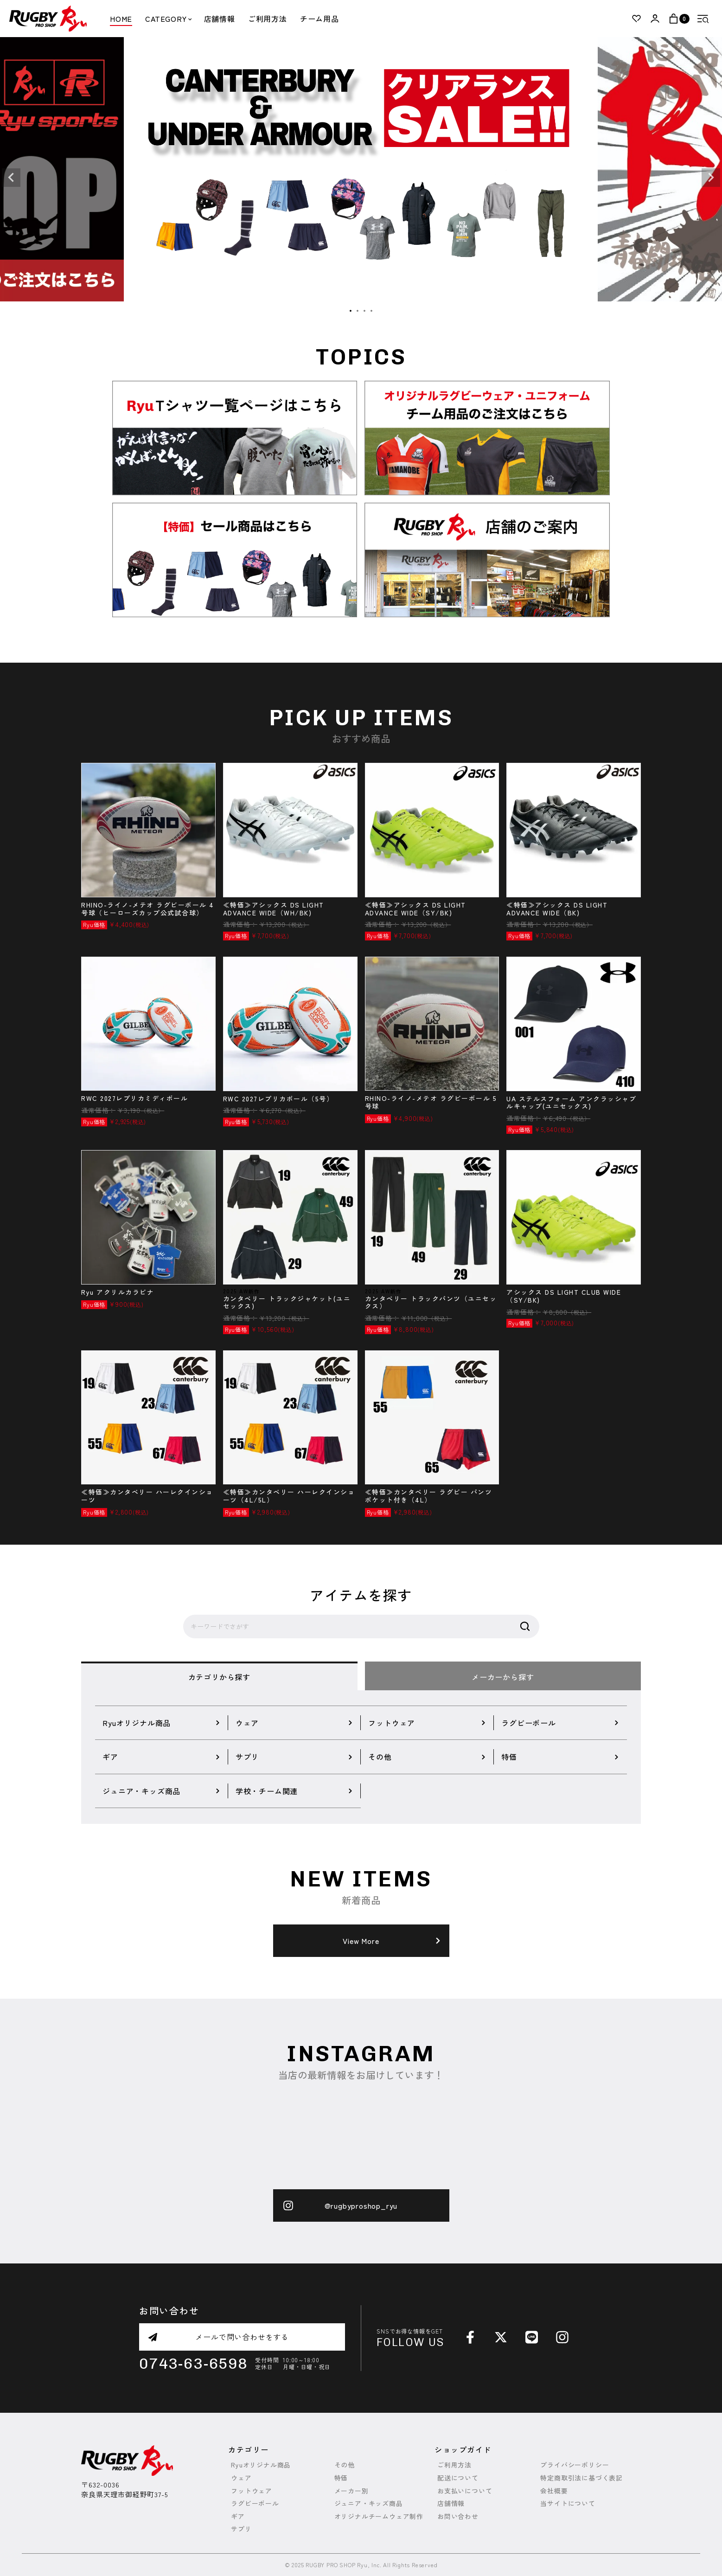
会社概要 (554, 2491)
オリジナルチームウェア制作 (378, 2516)
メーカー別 (351, 2491)
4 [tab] (372, 311)
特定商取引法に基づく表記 (581, 2478)
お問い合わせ (458, 2516)
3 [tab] (365, 311)
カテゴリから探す (219, 1676)
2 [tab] (358, 311)
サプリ (241, 2529)
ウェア (241, 2478)
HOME (121, 18)
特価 (341, 2478)
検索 (525, 1627)
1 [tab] (351, 311)
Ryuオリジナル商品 (261, 2465)
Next (711, 177)
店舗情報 (219, 18)
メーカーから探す (503, 1676)
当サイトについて (567, 2503)
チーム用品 (319, 18)
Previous (11, 177)
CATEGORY (168, 18)
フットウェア (251, 2491)
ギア (238, 2516)
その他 (344, 2465)
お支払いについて (464, 2491)
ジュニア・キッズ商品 (368, 2503)
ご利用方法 (267, 18)
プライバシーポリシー (574, 2465)
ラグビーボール (255, 2503)
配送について (458, 2478)
